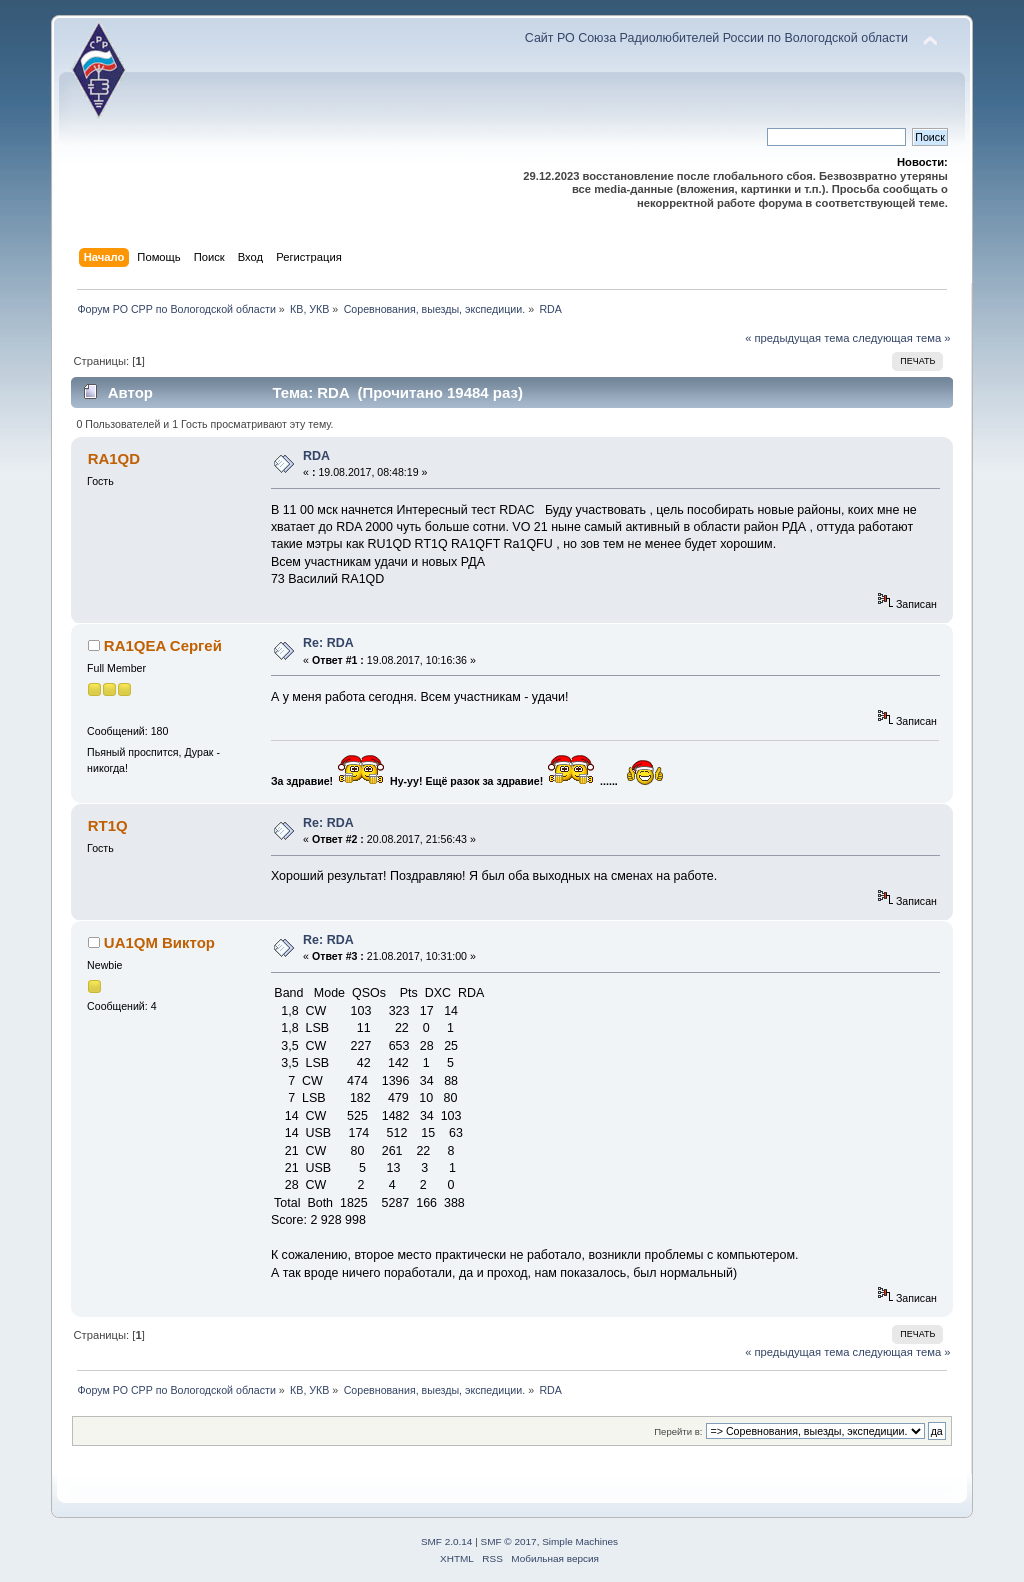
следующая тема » (902, 338)
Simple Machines (580, 1541)
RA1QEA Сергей (163, 645)
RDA (316, 456)
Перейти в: (678, 1431)
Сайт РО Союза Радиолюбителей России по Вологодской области (716, 38)
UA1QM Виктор (159, 942)
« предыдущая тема (797, 338)
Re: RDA (328, 643)
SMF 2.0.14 (447, 1541)
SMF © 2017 (509, 1541)
